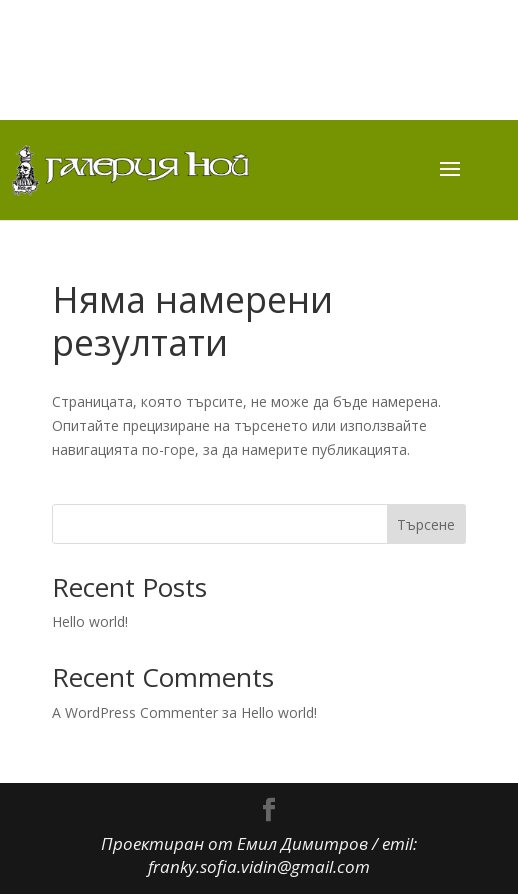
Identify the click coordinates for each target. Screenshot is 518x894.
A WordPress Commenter (135, 712)
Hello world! (90, 621)
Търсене (426, 524)
